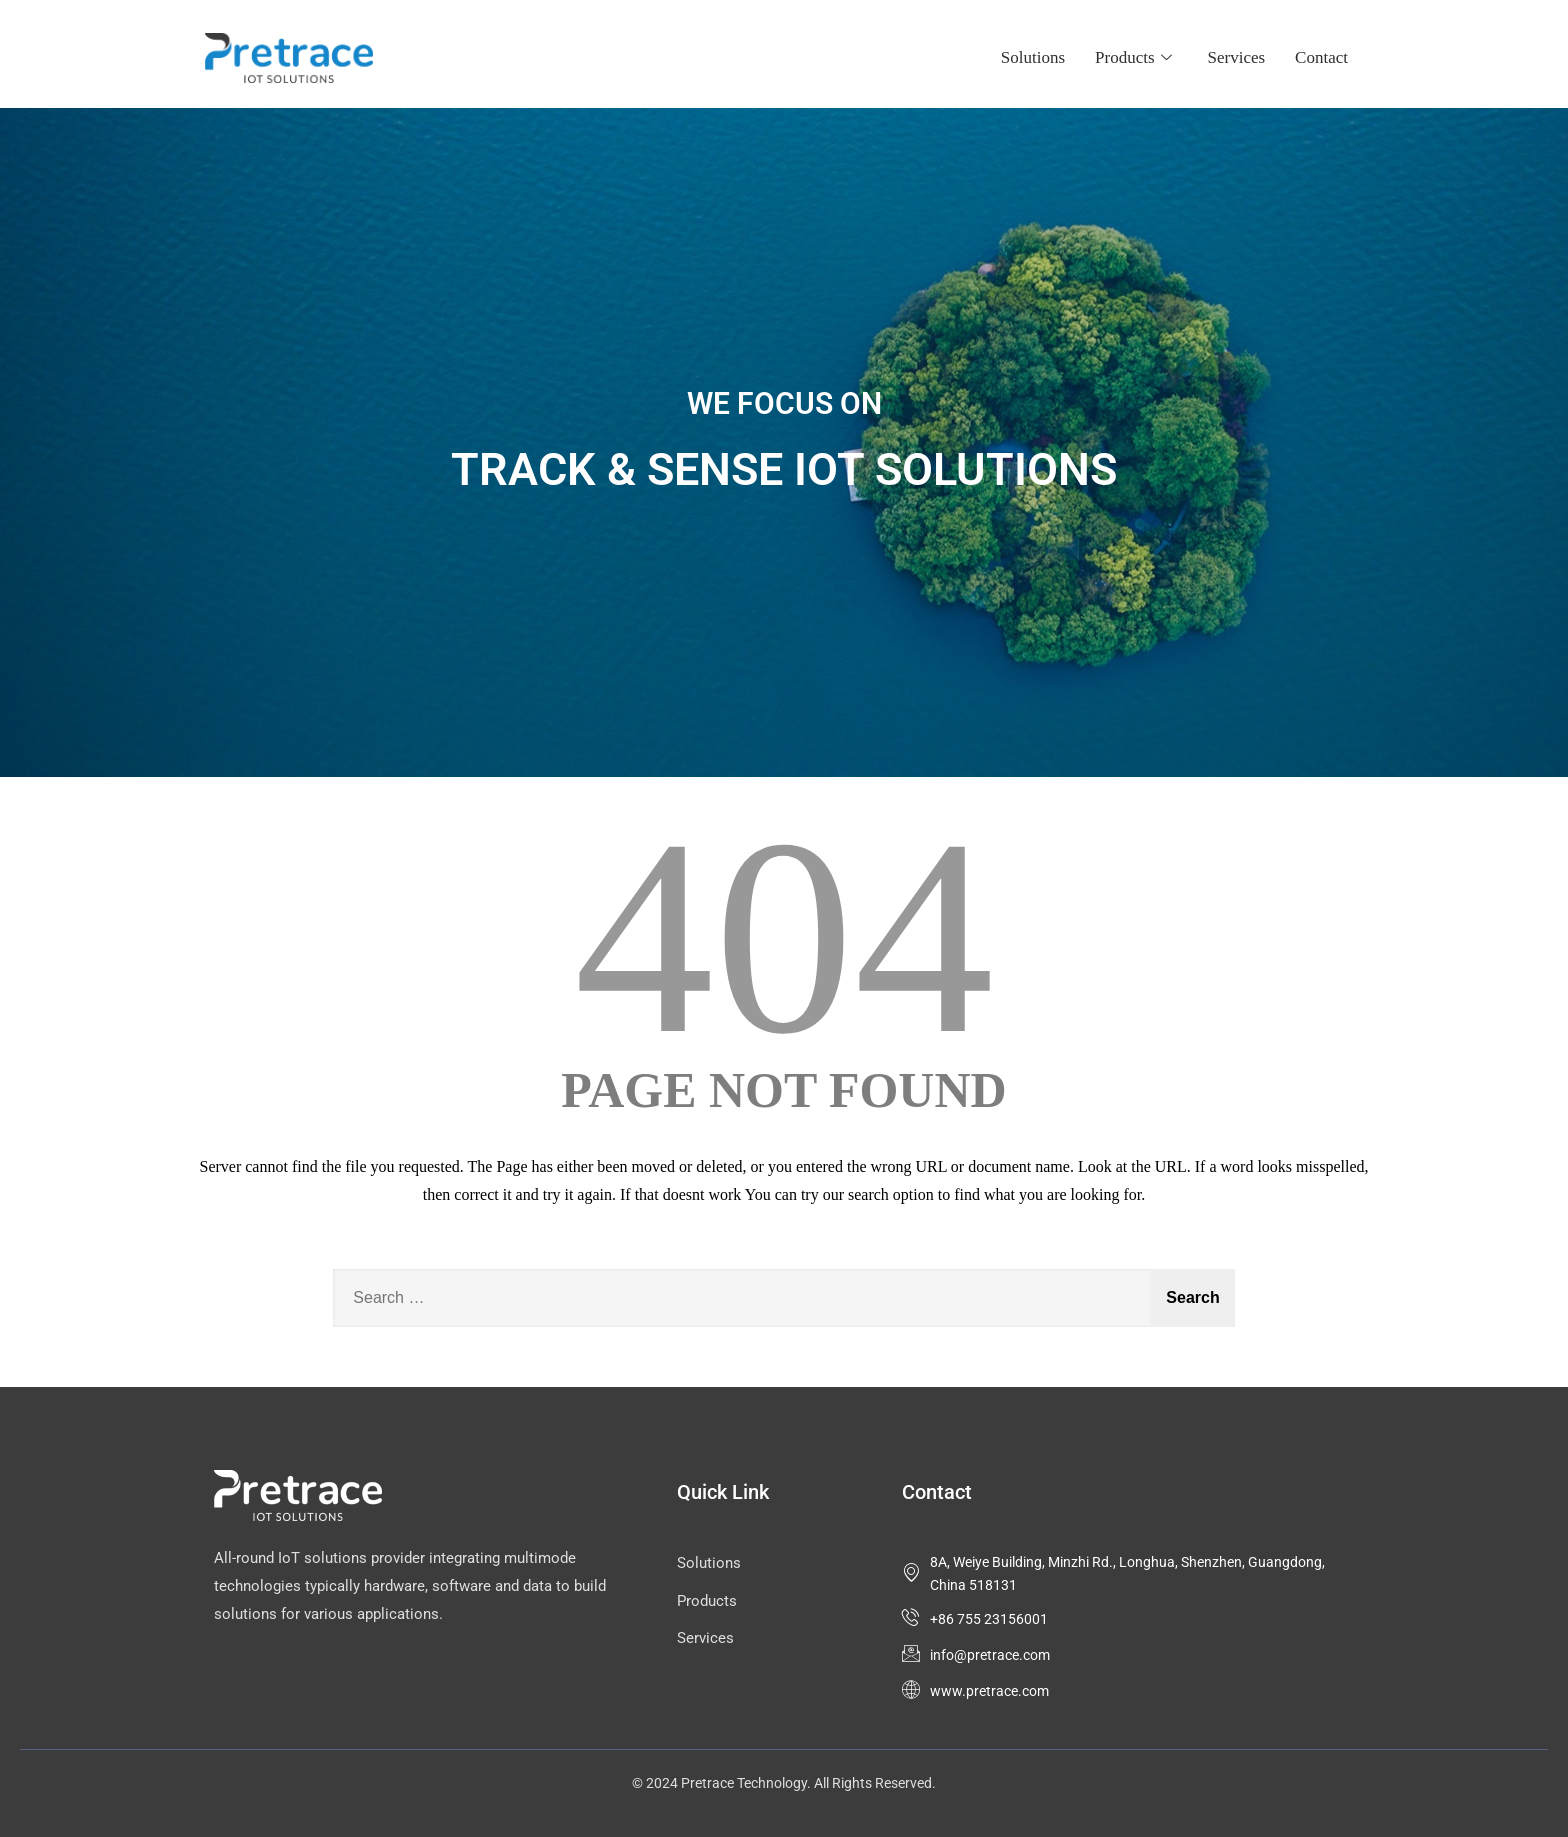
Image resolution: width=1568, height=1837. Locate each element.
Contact (1321, 57)
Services (1237, 57)
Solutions (1033, 57)
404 (784, 936)
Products (1133, 58)
